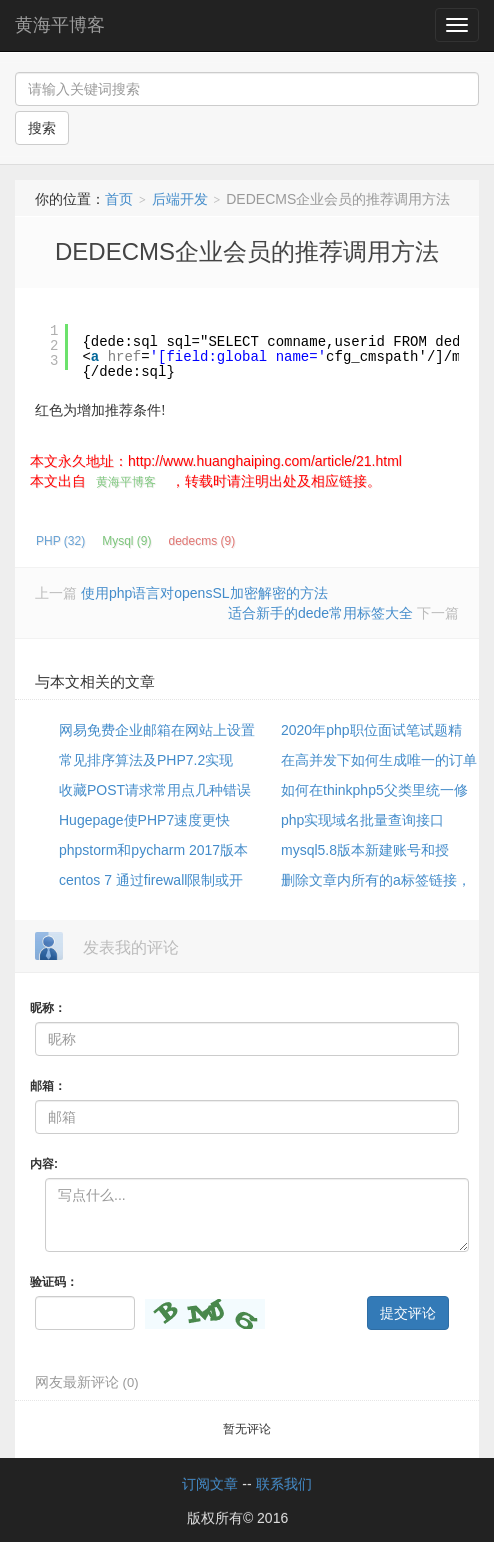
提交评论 (408, 1313)
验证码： (54, 1282)
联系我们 (284, 1484)
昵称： (48, 1008)
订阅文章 (210, 1484)
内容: (44, 1164)
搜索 (42, 128)
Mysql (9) (126, 541)
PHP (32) (60, 541)
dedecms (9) (201, 541)
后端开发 (180, 199)
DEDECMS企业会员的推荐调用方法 (247, 251)
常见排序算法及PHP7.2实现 (146, 760)
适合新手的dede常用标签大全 (320, 613)
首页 (119, 199)
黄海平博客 (60, 25)
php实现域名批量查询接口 (362, 820)
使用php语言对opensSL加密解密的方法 (204, 593)
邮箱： (48, 1086)
